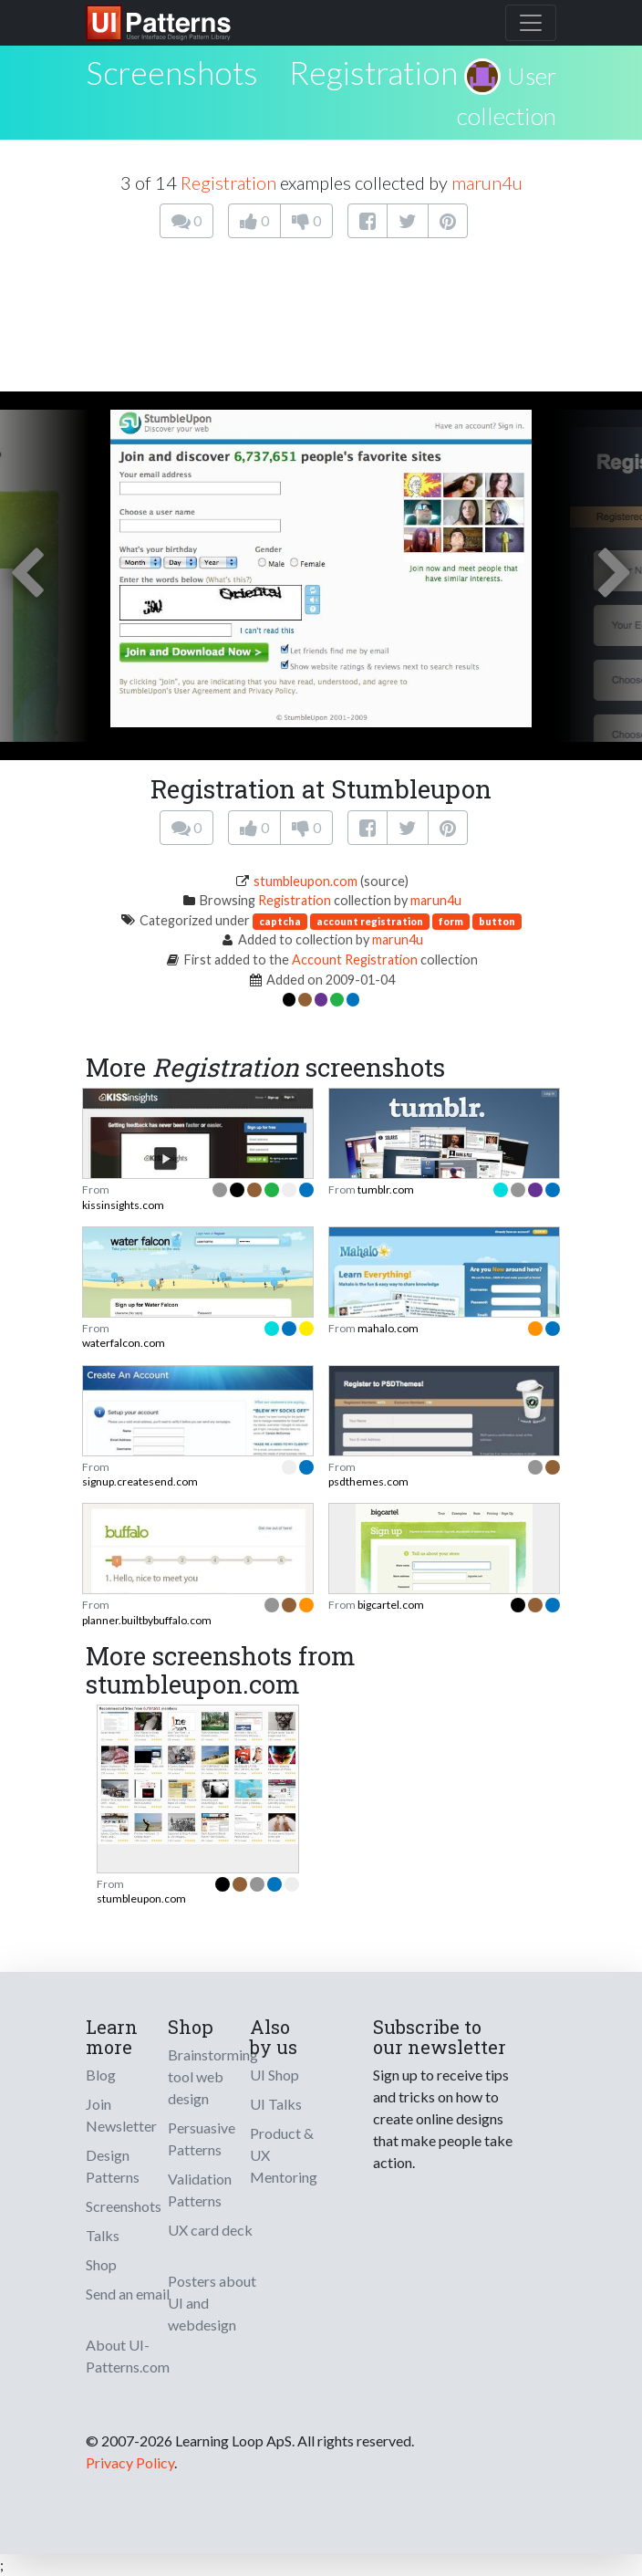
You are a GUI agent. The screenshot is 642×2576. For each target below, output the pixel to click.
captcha (280, 921)
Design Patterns (113, 2165)
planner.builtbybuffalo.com (147, 1620)
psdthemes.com (368, 1481)
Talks (102, 2235)
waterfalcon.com (123, 1343)
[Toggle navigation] (530, 23)
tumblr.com (385, 1189)
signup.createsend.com (140, 1481)
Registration (373, 72)
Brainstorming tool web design (213, 2076)
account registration (369, 921)
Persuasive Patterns (201, 2138)
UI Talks (276, 2103)
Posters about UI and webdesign (212, 2302)
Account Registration (355, 959)
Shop (101, 2264)
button (497, 921)
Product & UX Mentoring (283, 2154)
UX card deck (210, 2229)
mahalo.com (388, 1328)
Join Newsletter (121, 2114)
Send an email (128, 2293)
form (451, 921)
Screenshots (123, 2206)
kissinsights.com (123, 1205)
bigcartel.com (390, 1604)
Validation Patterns (200, 2189)
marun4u (487, 182)
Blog (101, 2074)
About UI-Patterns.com (128, 2355)
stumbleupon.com (305, 881)
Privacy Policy (130, 2462)
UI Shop (274, 2074)
